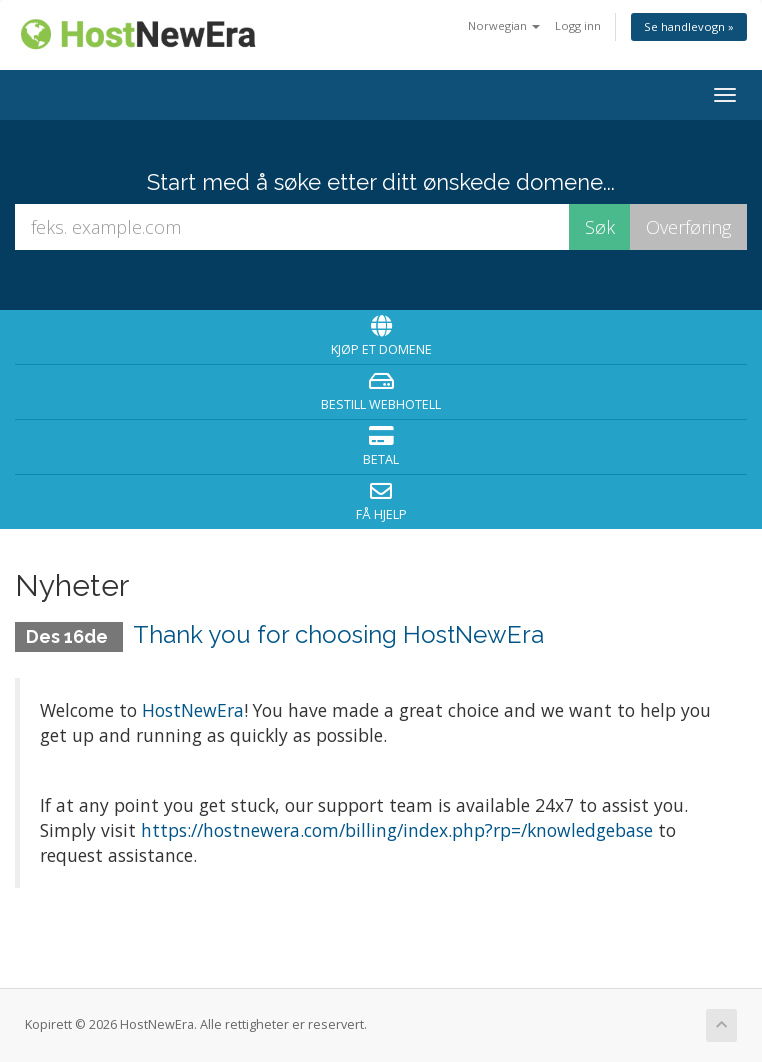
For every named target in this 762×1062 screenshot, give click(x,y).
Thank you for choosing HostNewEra (338, 634)
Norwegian (504, 25)
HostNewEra (193, 710)
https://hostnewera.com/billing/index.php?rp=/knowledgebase (397, 830)
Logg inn (578, 25)
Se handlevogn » (689, 26)
